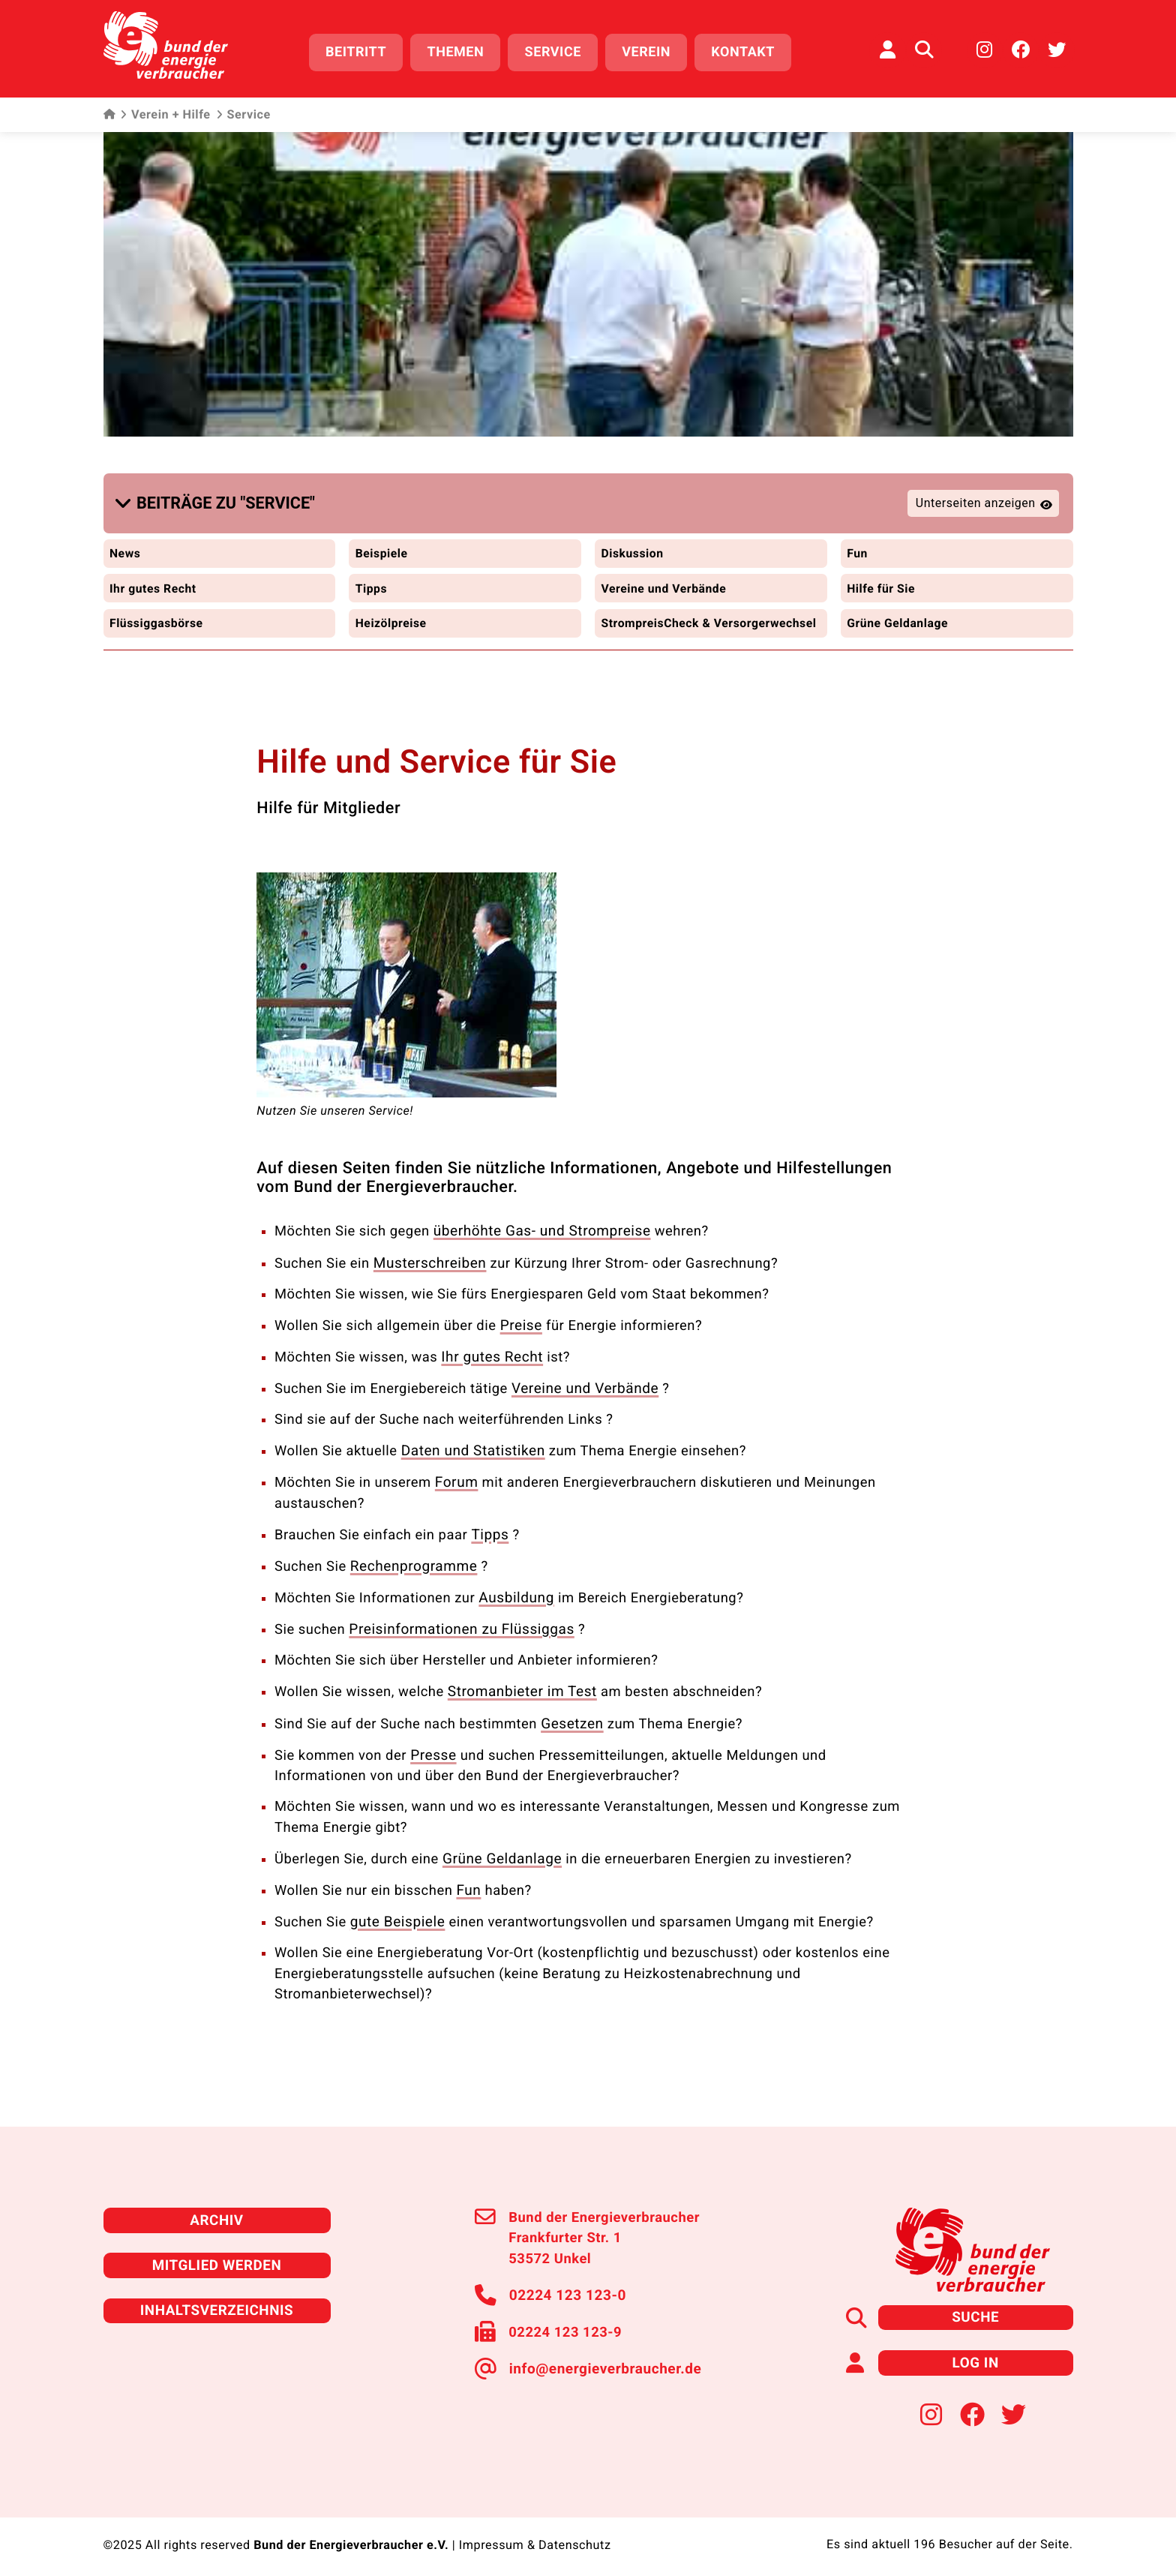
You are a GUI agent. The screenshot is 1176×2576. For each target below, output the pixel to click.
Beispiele (382, 547)
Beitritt (360, 51)
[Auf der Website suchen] (924, 49)
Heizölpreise (391, 616)
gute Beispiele (396, 1915)
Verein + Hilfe (165, 112)
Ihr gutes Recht (154, 582)
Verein (650, 51)
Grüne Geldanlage (898, 616)
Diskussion (632, 547)
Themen (459, 51)
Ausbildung (514, 1597)
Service (557, 51)
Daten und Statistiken (470, 1453)
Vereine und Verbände (665, 582)
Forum (456, 1484)
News (126, 547)
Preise (520, 1330)
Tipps (371, 582)
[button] (218, 500)
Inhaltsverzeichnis (216, 2302)
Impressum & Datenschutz (534, 2534)
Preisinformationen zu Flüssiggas (457, 1628)
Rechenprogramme (411, 1567)
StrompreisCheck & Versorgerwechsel (657, 623)
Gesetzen (571, 1720)
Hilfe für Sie (881, 582)
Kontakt (747, 51)
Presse (432, 1751)
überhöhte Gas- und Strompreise (539, 1238)
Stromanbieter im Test (520, 1690)
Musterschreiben (428, 1269)
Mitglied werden (216, 2257)
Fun (857, 547)
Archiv (216, 2213)
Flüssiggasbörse (158, 616)
